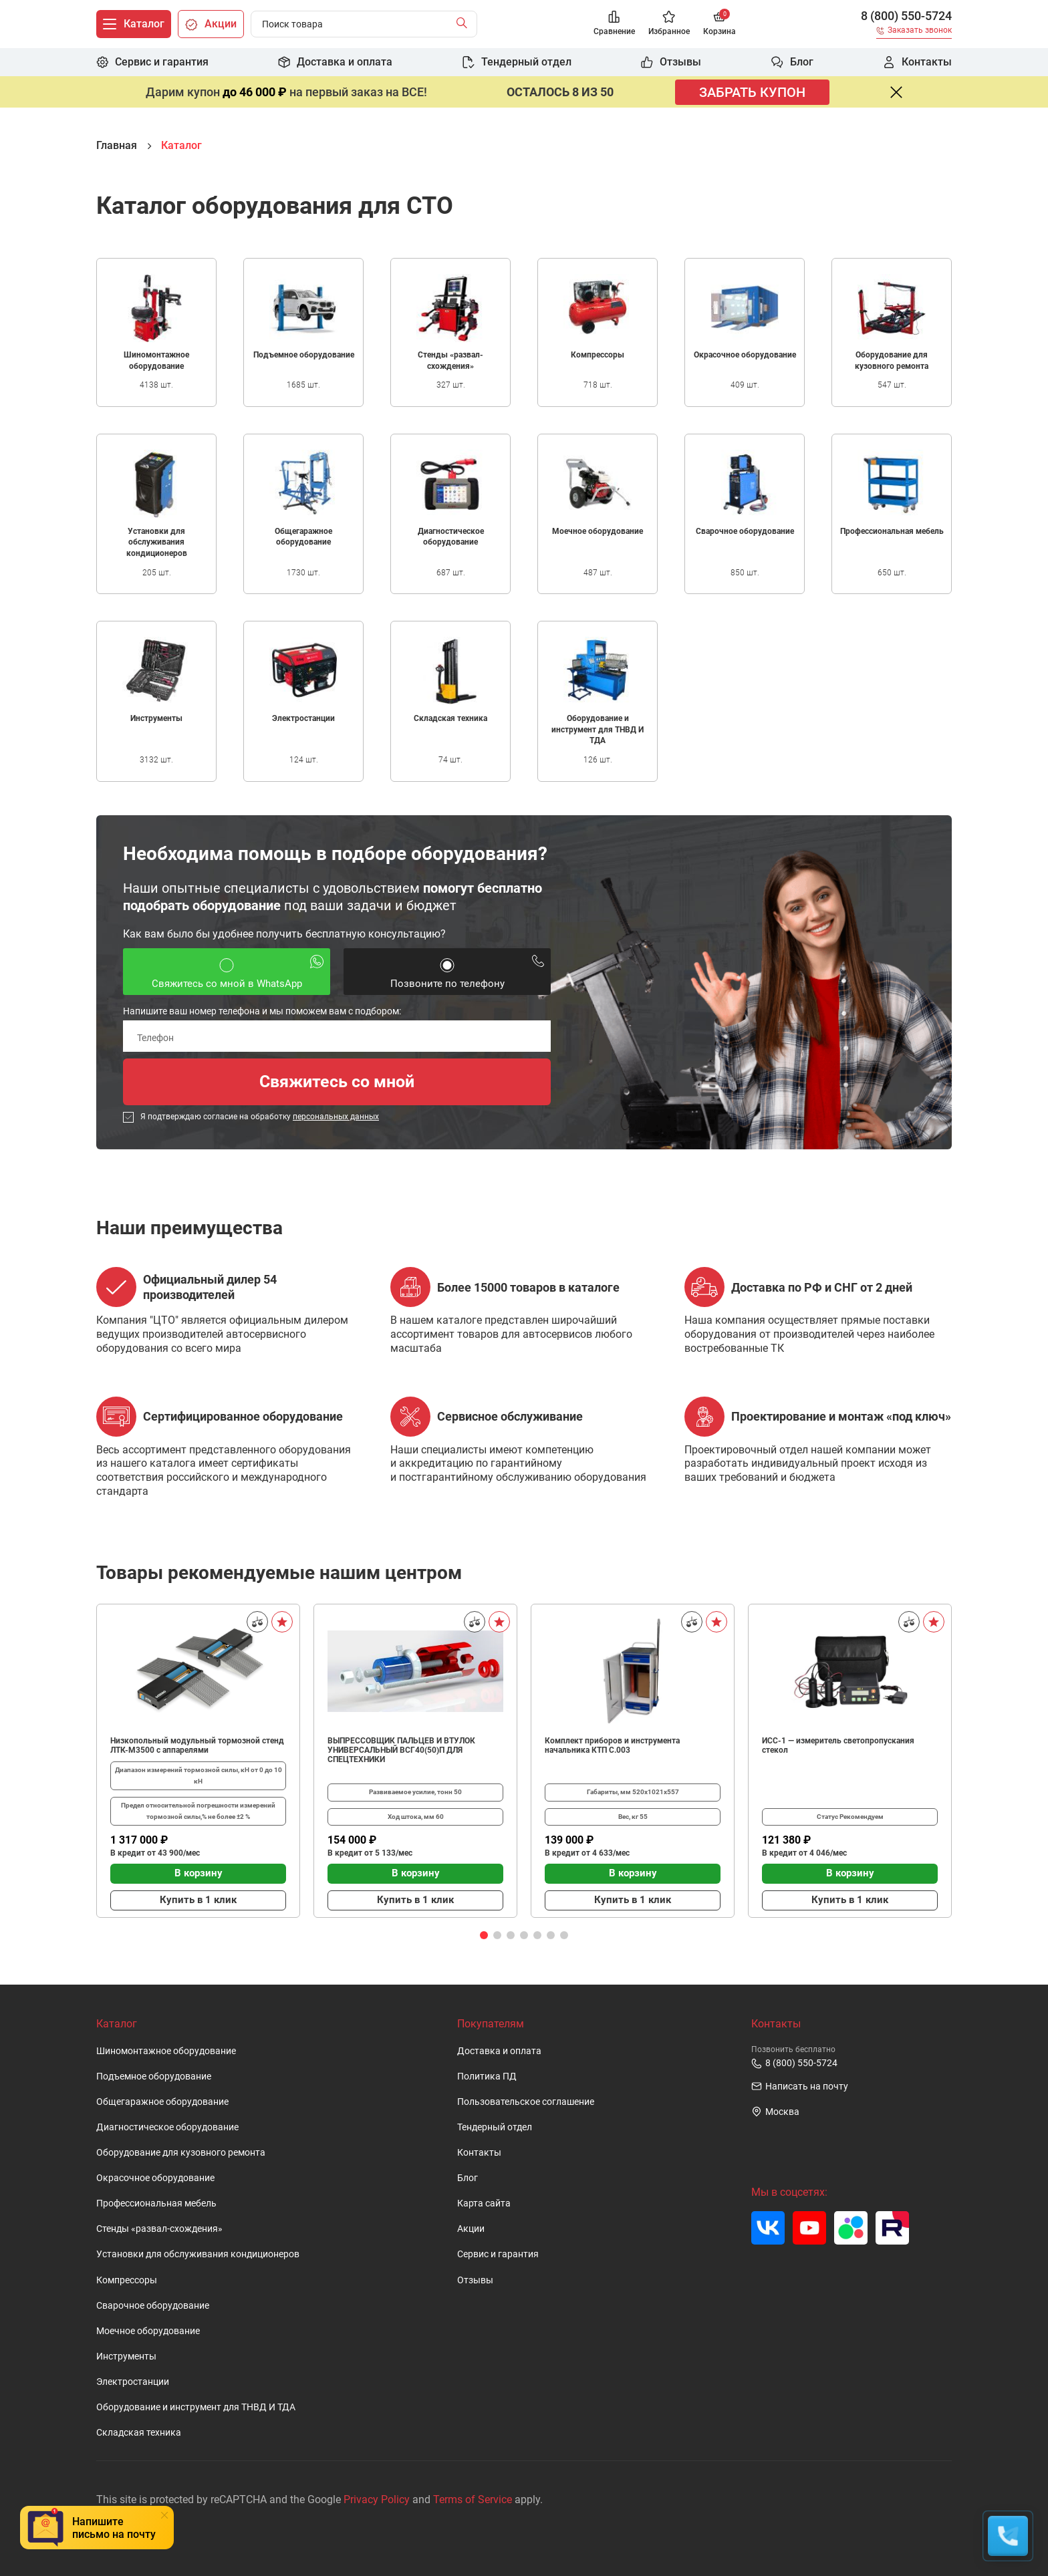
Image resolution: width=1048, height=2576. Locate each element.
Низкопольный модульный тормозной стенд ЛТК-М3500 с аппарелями (197, 1745)
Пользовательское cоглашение (525, 2102)
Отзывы (475, 2280)
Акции (471, 2229)
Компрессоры (126, 2280)
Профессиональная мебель (156, 2203)
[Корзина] (719, 24)
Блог (467, 2178)
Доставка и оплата (499, 2051)
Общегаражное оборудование (162, 2102)
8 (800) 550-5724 (906, 16)
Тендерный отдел (494, 2127)
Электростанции (132, 2382)
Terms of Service (472, 2499)
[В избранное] (282, 1621)
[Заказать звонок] (914, 32)
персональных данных (336, 1116)
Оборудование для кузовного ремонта (180, 2153)
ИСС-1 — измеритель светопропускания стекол (838, 1745)
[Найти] (464, 24)
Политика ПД (487, 2076)
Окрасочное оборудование (155, 2178)
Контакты (479, 2153)
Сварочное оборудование (152, 2306)
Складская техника (138, 2433)
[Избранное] (669, 24)
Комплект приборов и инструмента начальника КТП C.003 (612, 1745)
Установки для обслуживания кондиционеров (197, 2254)
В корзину (198, 1873)
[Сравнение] (614, 24)
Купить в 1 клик (198, 1900)
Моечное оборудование (148, 2331)
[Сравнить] (257, 1621)
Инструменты (126, 2356)
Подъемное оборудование (153, 2076)
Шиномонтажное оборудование (166, 2051)
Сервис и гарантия (498, 2254)
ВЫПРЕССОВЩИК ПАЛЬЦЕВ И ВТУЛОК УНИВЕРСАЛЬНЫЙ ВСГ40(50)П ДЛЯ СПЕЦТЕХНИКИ (401, 1750)
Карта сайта (484, 2203)
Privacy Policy (377, 2499)
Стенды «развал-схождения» (159, 2229)
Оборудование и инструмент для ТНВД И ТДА (195, 2407)
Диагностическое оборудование (167, 2127)
